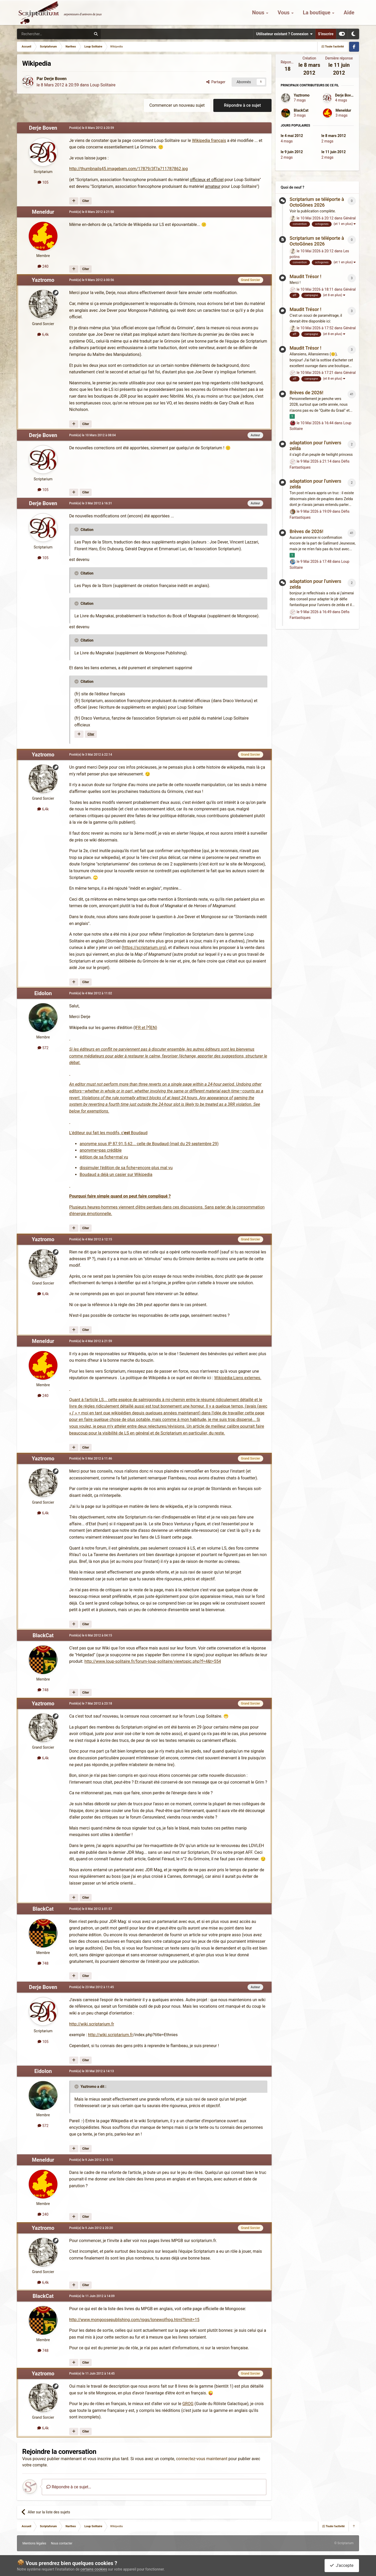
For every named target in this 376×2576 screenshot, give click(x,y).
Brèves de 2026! (306, 392)
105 (43, 182)
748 (43, 1690)
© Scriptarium (344, 2543)
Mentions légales (34, 2543)
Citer (85, 201)
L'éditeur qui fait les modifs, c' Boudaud (108, 1132)
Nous (259, 13)
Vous (284, 13)
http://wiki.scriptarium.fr (91, 2024)
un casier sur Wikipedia (130, 1174)
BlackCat (43, 1635)
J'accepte (342, 2565)
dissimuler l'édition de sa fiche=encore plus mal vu (126, 1167)
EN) (153, 1027)
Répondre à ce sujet (242, 105)
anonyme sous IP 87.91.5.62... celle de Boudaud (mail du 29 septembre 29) (149, 1143)
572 (43, 1048)
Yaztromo (43, 280)
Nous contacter (61, 2543)
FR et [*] (143, 1027)
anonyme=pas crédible (101, 1150)
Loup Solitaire (103, 84)
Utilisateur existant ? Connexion (284, 34)
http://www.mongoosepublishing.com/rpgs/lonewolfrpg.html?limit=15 (134, 2319)
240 (43, 266)
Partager (215, 82)
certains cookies (93, 2569)
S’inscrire (325, 34)
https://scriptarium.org (144, 947)
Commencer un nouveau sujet (177, 105)
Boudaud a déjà (94, 1174)
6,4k (43, 334)
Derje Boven (55, 78)
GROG (187, 2403)
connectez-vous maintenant (201, 2458)
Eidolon (43, 993)
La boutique (317, 13)
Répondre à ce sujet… (68, 2486)
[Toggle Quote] (77, 529)
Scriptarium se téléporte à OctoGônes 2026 (317, 202)
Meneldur (43, 212)
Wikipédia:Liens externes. (237, 1377)
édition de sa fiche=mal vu (104, 1157)
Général (349, 218)
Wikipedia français (209, 140)
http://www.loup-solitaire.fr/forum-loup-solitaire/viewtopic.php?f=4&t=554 (152, 1661)
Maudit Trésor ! (305, 276)
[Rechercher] (43, 34)
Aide (349, 13)
